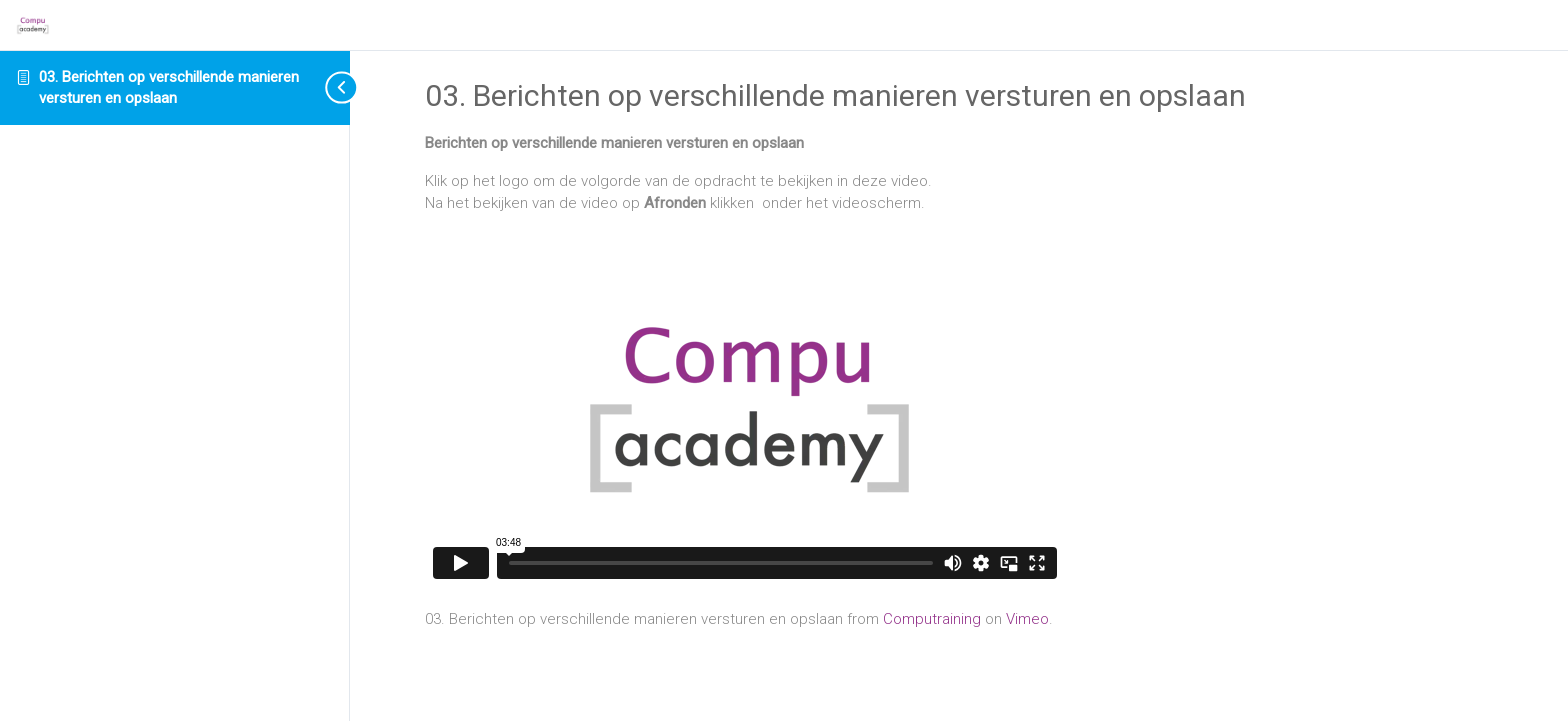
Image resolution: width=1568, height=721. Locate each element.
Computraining (932, 619)
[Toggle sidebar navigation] (325, 87)
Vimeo (1027, 619)
